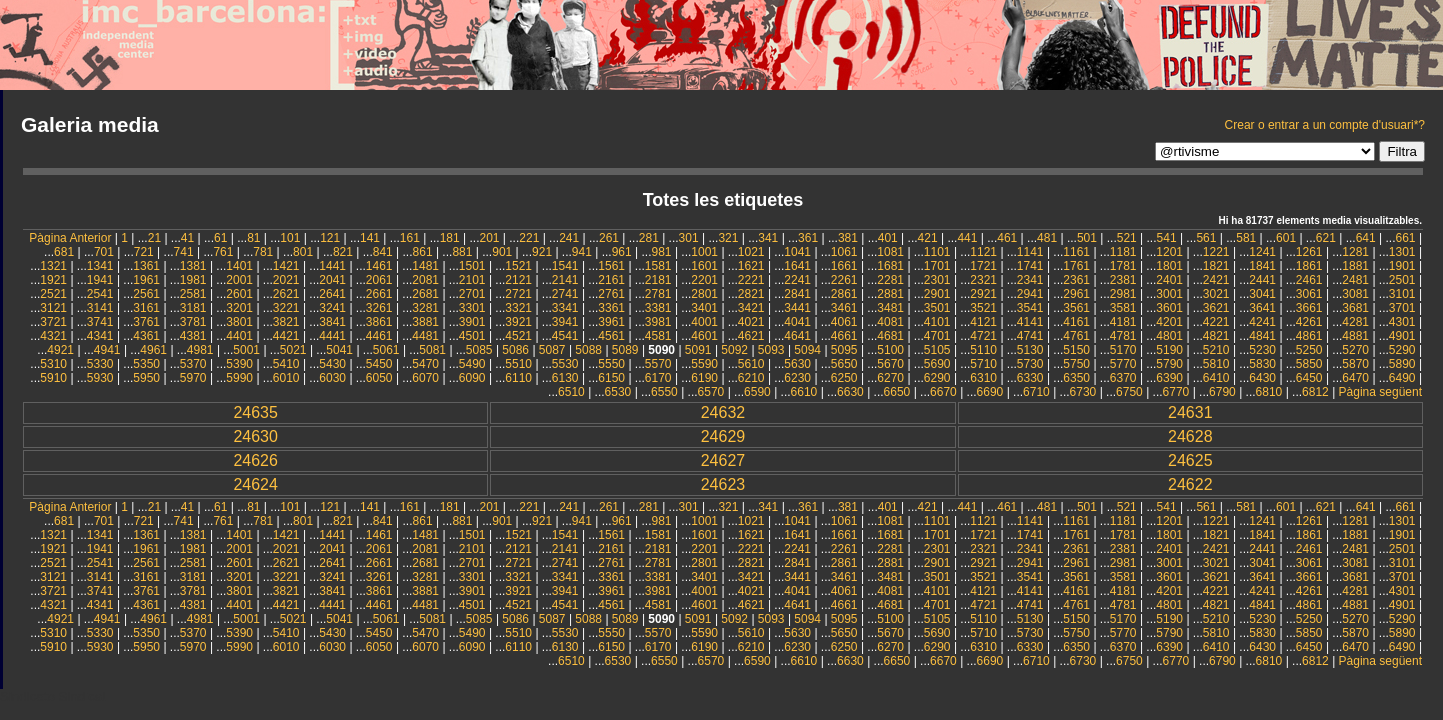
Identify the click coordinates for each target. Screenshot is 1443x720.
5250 (1309, 350)
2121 (518, 280)
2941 (1030, 294)
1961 (146, 280)
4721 (983, 336)
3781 (193, 322)
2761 (611, 294)
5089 (625, 350)
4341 (100, 336)
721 (144, 252)
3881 (425, 322)
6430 (1262, 378)
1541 (565, 266)
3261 (379, 308)
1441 (332, 266)
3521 (983, 308)
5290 (1402, 350)
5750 (1076, 364)
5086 (515, 350)
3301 (472, 308)
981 (662, 252)
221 (529, 238)
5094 (807, 350)
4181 (1123, 322)
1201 (1169, 252)
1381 (193, 266)
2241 (797, 280)
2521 (53, 294)
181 (450, 238)
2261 (844, 280)
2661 (379, 294)
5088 (588, 350)
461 (1007, 238)
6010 (286, 378)
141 (370, 238)
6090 (472, 378)
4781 (1123, 336)
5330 (100, 364)
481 (1047, 238)
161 (410, 238)
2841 (797, 294)
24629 (723, 436)
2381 (1123, 280)
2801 (704, 294)
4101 (937, 322)
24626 (255, 460)
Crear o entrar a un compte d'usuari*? (1325, 125)
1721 (983, 266)
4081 (890, 322)
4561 (611, 336)
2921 (983, 294)
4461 (379, 336)
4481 (425, 336)
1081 (890, 252)
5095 (844, 350)
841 (383, 252)
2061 (379, 280)
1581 (658, 266)
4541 (565, 336)
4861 (1309, 336)
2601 (239, 294)
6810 (1269, 392)
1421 (286, 266)
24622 (1190, 484)
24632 (723, 412)
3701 (1402, 308)
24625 (1190, 460)
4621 (751, 336)
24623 (723, 484)
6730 (1083, 392)
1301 (1402, 252)
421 (928, 238)
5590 (704, 364)
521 (1127, 238)
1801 (1169, 266)
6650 (897, 392)
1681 (890, 266)
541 (1167, 238)
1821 (1216, 266)
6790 (1222, 392)
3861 (379, 322)
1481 (425, 266)
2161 (611, 280)
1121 (983, 252)
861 (423, 252)
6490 (1402, 378)
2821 (751, 294)
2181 (658, 280)
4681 (890, 336)
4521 (518, 336)
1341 (100, 266)
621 (1326, 238)
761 (223, 252)
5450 (379, 364)
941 (582, 252)
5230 (1262, 350)
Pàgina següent (1380, 392)
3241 (332, 308)
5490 (472, 364)
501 (1087, 238)
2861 (844, 294)
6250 (844, 378)
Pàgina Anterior (70, 238)
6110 (518, 378)
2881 (890, 294)
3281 (425, 308)
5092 (734, 350)
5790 (1169, 364)
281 (649, 238)
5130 (1030, 350)
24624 (255, 484)
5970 (193, 378)
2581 (193, 294)
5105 (937, 350)
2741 (565, 294)
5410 (286, 364)
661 (1406, 238)
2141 (565, 280)
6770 (1176, 392)
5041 (339, 350)
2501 (1402, 280)
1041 (797, 252)
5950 (146, 378)
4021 (751, 322)
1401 (239, 266)
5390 (239, 364)
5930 (100, 378)
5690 (937, 364)
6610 (804, 392)
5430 (332, 364)
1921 (53, 280)
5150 (1076, 350)
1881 (1355, 266)
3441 (797, 308)
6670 (943, 392)
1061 (844, 252)
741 (184, 252)
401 (888, 238)
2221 (751, 280)
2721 (518, 294)
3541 (1030, 308)
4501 (472, 336)
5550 (611, 364)
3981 (658, 322)
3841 (332, 322)
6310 (983, 378)
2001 (239, 280)
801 (303, 252)
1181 (1123, 252)
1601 (704, 266)
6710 (1036, 392)
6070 (425, 378)
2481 (1355, 280)
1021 (751, 252)
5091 (698, 350)
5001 (246, 350)
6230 (797, 378)
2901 (937, 294)
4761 (1076, 336)
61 (220, 238)
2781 (658, 294)
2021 (286, 280)
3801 (239, 322)
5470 (425, 364)
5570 (658, 364)
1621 (751, 266)
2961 (1076, 294)
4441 (332, 336)
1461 (379, 266)
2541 (100, 294)
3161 (146, 308)
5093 (771, 350)
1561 (611, 266)
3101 (1402, 294)
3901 (472, 322)
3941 (565, 322)
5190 (1169, 350)
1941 (100, 280)
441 (967, 238)
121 (330, 238)
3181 (193, 308)
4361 (146, 336)
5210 (1216, 350)
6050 (379, 378)
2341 (1030, 280)
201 (489, 238)
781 (263, 252)
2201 (704, 280)
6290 (937, 378)
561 (1206, 238)
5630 (797, 364)
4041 (797, 322)
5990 (239, 378)
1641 (797, 266)
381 (848, 238)
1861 (1309, 266)
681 (64, 252)
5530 (565, 364)
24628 (1190, 436)
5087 (552, 350)
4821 (1216, 336)
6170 (658, 378)
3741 (100, 322)
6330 (1030, 378)
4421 (286, 336)
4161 (1076, 322)
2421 (1216, 280)
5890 (1402, 364)
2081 (425, 280)
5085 (479, 350)
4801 (1169, 336)
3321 (518, 308)
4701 (937, 336)
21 (154, 238)
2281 (890, 280)
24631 (1190, 412)
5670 (890, 364)
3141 (100, 308)
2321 (983, 280)
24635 (255, 412)
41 (187, 238)
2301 (937, 280)
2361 (1076, 280)
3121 (53, 308)
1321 (53, 266)
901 (502, 252)
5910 (53, 378)
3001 (1169, 294)
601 (1286, 238)
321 (728, 238)
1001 (704, 252)
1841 (1262, 266)
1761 (1076, 266)
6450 (1309, 378)
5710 (983, 364)
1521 (518, 266)
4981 (200, 350)
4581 (658, 336)
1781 (1123, 266)
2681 (425, 294)
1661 (844, 266)
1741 (1030, 266)
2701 (472, 294)
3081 (1355, 294)
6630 (850, 392)
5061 (386, 350)
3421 (751, 308)
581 (1246, 238)
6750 (1129, 392)
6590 (757, 392)
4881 (1355, 336)
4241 (1262, 322)
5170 (1123, 350)
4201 (1169, 322)
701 (104, 252)
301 (689, 238)
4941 (107, 350)
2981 (1123, 294)
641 (1366, 238)
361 (808, 238)
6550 (664, 392)
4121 (983, 322)
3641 (1262, 308)
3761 (146, 322)
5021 (293, 350)
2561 (146, 294)
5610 (751, 364)
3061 (1309, 294)
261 (609, 238)
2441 (1262, 280)
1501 (472, 266)
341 (768, 238)
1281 (1355, 252)
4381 (193, 336)
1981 (193, 280)
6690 (990, 392)
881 (462, 252)
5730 (1030, 364)
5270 (1355, 350)
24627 (723, 460)
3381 (658, 308)
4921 (60, 350)
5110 (983, 350)
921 (542, 252)
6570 (711, 392)
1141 (1030, 252)
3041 (1262, 294)
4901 (1402, 336)
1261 (1309, 252)
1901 (1402, 266)
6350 (1076, 378)
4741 (1030, 336)
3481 (890, 308)
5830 (1262, 364)
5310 (53, 364)
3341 (565, 308)
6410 (1216, 378)
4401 (239, 336)
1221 (1216, 252)
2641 (332, 294)
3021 (1216, 294)
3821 (286, 322)
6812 (1315, 392)
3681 (1355, 308)
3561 (1076, 308)
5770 (1123, 364)
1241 (1262, 252)
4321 (53, 336)
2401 (1169, 280)
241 (569, 238)
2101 (472, 280)
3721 (53, 322)
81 (253, 238)
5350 (146, 364)
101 (290, 238)
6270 (890, 378)
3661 (1309, 308)
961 (622, 252)
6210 (751, 378)
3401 (704, 308)
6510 (571, 392)
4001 (704, 322)
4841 (1262, 336)
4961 (153, 350)
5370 (193, 364)
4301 (1402, 322)
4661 (844, 336)
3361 (611, 308)
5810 (1216, 364)
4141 (1030, 322)
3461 (844, 308)
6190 (704, 378)
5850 (1309, 364)
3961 (611, 322)
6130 (565, 378)
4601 (704, 336)
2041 (332, 280)
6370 (1123, 378)
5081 (432, 350)
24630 (255, 436)
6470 (1355, 378)
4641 (797, 336)
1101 (937, 252)
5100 (890, 350)
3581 (1123, 308)
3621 (1216, 308)
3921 (518, 322)
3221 (286, 308)
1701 (937, 266)
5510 (518, 364)
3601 (1169, 308)
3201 (239, 308)
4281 (1355, 322)
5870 (1355, 364)
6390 (1169, 378)
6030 (332, 378)
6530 (618, 392)
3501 (937, 308)
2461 (1309, 280)
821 (343, 252)
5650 (844, 364)
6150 (611, 378)
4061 (844, 322)
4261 (1309, 322)
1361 (146, 266)
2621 (286, 294)
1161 (1076, 252)
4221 (1216, 322)
